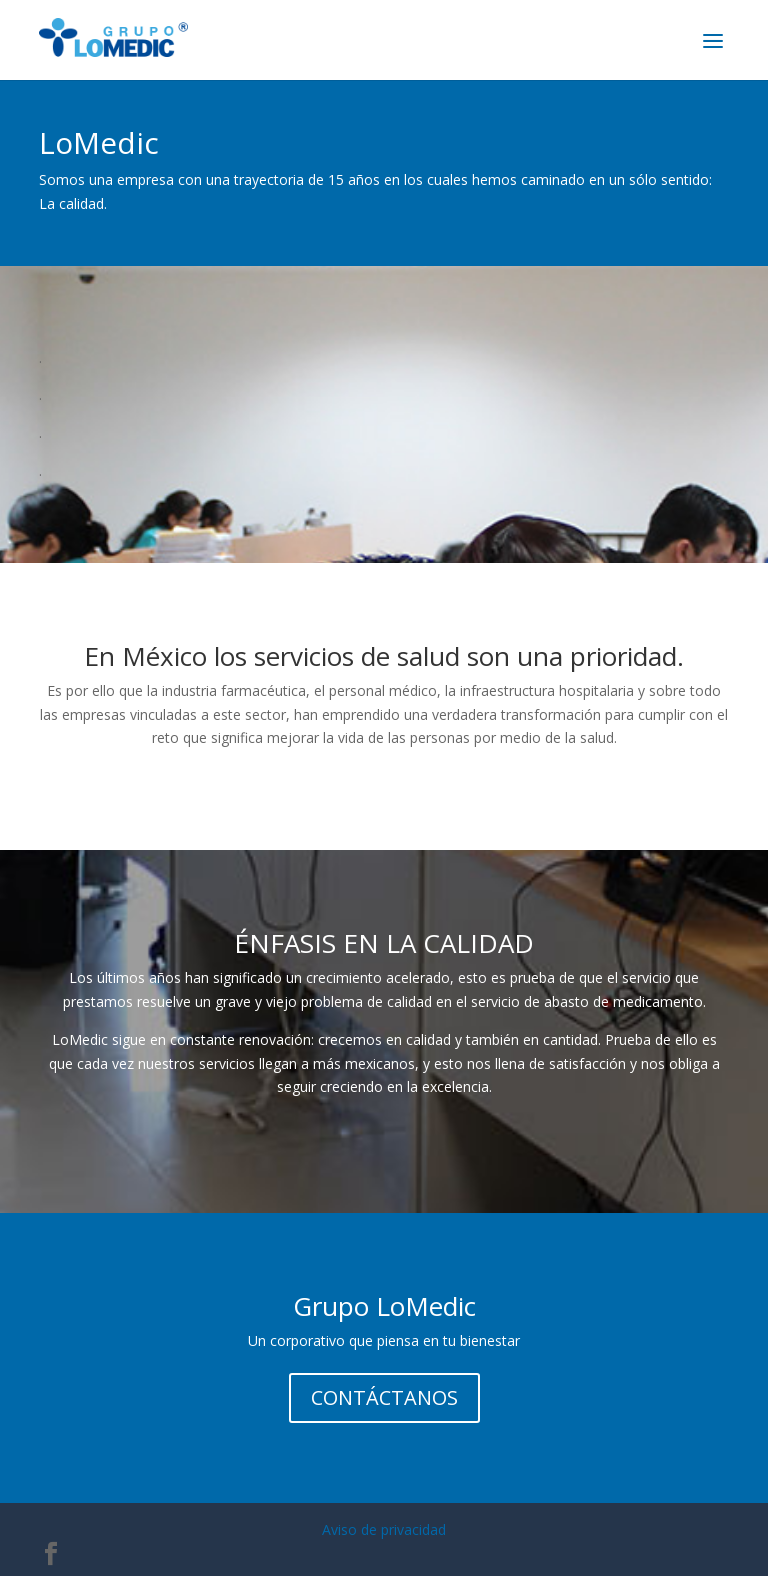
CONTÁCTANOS (384, 1397)
